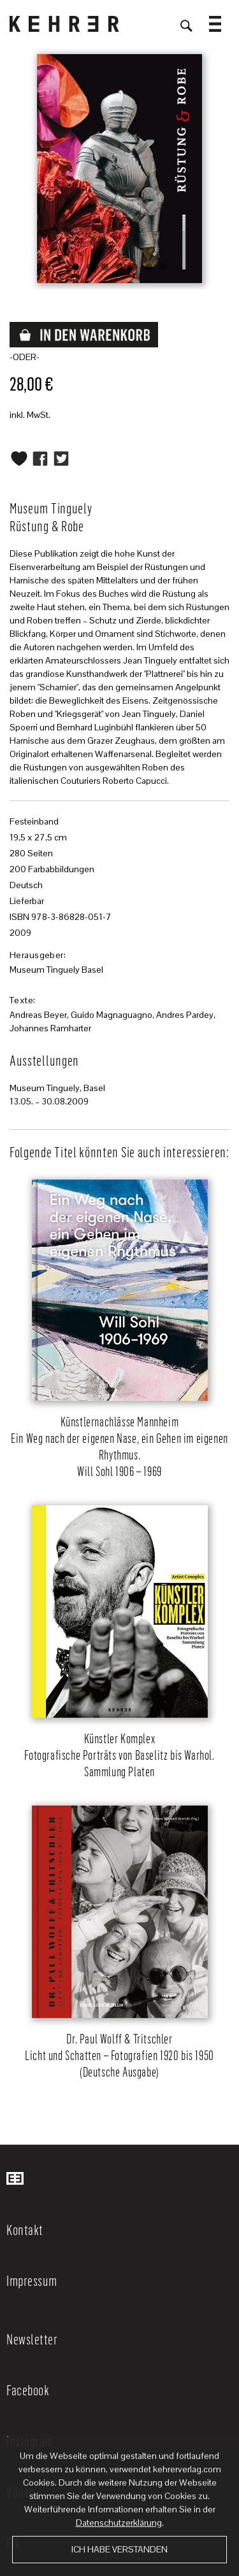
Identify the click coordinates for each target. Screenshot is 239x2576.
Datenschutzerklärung (119, 2522)
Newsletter (31, 2339)
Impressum (31, 2280)
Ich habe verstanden (119, 2549)
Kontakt (24, 2229)
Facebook (27, 2389)
